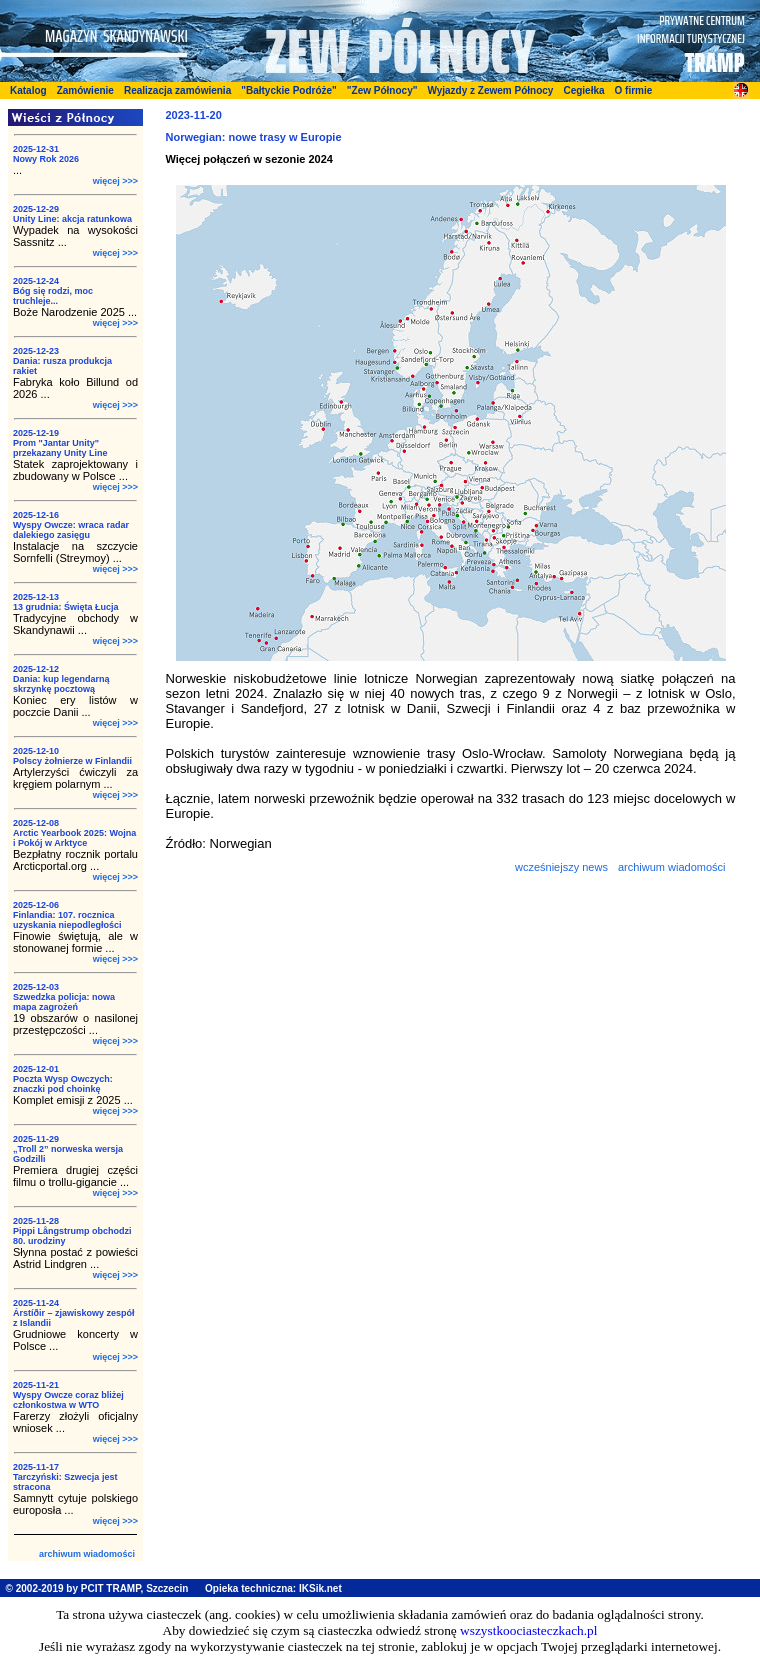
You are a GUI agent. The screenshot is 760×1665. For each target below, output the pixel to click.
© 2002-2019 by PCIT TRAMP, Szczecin (97, 1588)
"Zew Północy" (382, 90)
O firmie (634, 90)
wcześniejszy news (561, 867)
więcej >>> (115, 181)
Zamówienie (85, 90)
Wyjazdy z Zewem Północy (490, 90)
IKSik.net (320, 1588)
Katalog (28, 90)
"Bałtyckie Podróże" (289, 90)
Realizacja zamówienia (177, 90)
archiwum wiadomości (87, 1554)
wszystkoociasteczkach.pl (528, 1630)
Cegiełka (583, 90)
